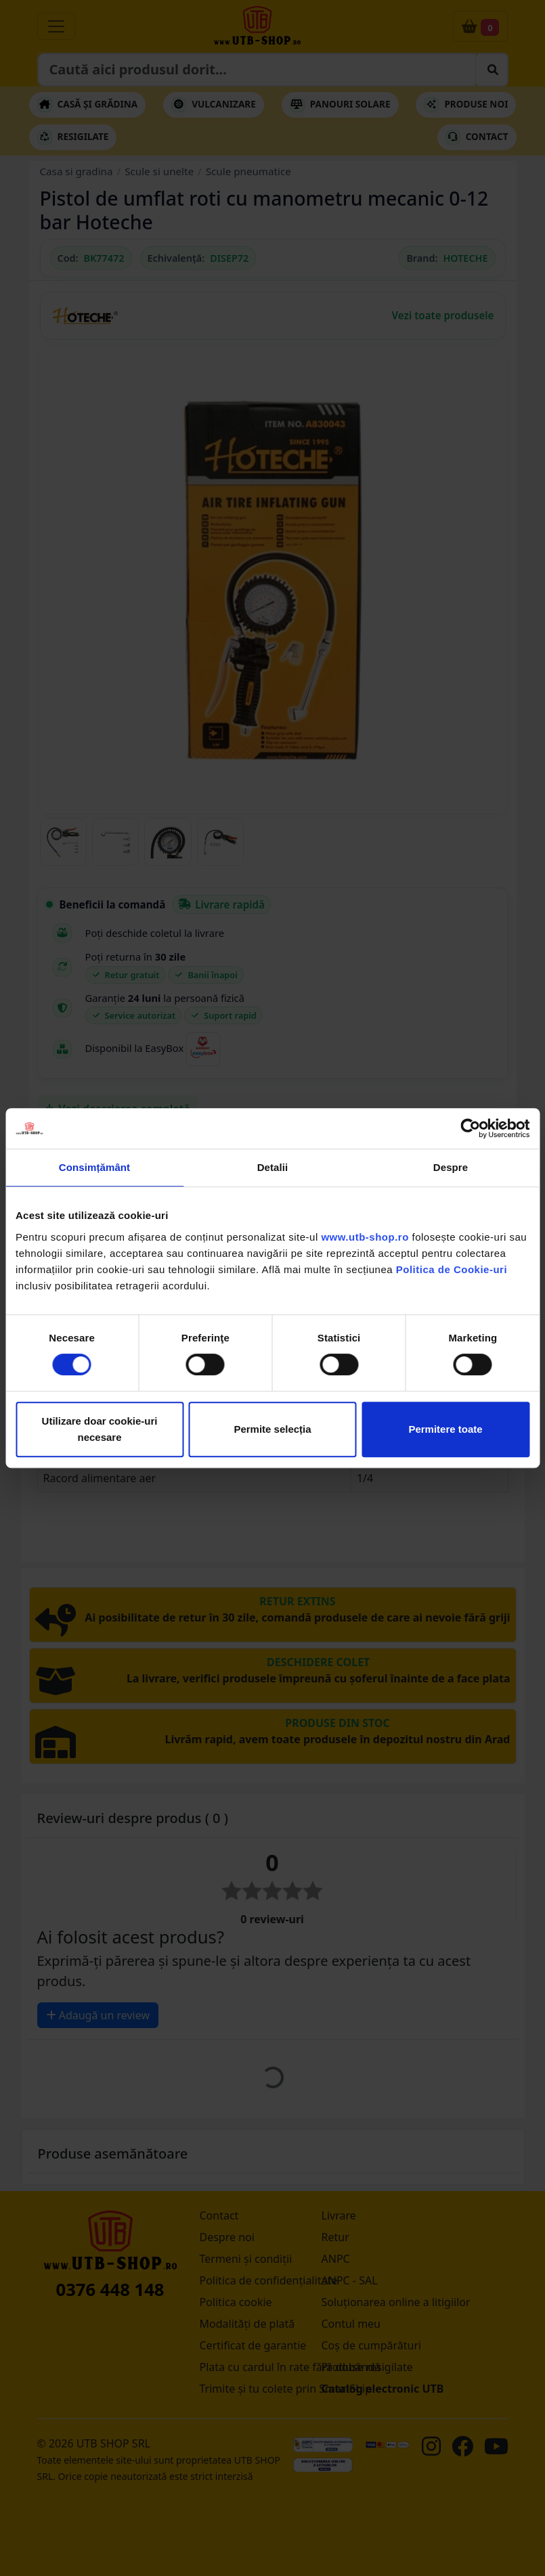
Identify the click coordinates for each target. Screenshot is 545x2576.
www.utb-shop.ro (364, 1237)
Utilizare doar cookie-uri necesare (100, 1429)
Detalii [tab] (272, 1167)
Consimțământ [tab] (94, 1167)
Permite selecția (272, 1429)
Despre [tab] (450, 1167)
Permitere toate (445, 1429)
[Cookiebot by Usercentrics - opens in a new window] (470, 1128)
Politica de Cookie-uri (451, 1269)
